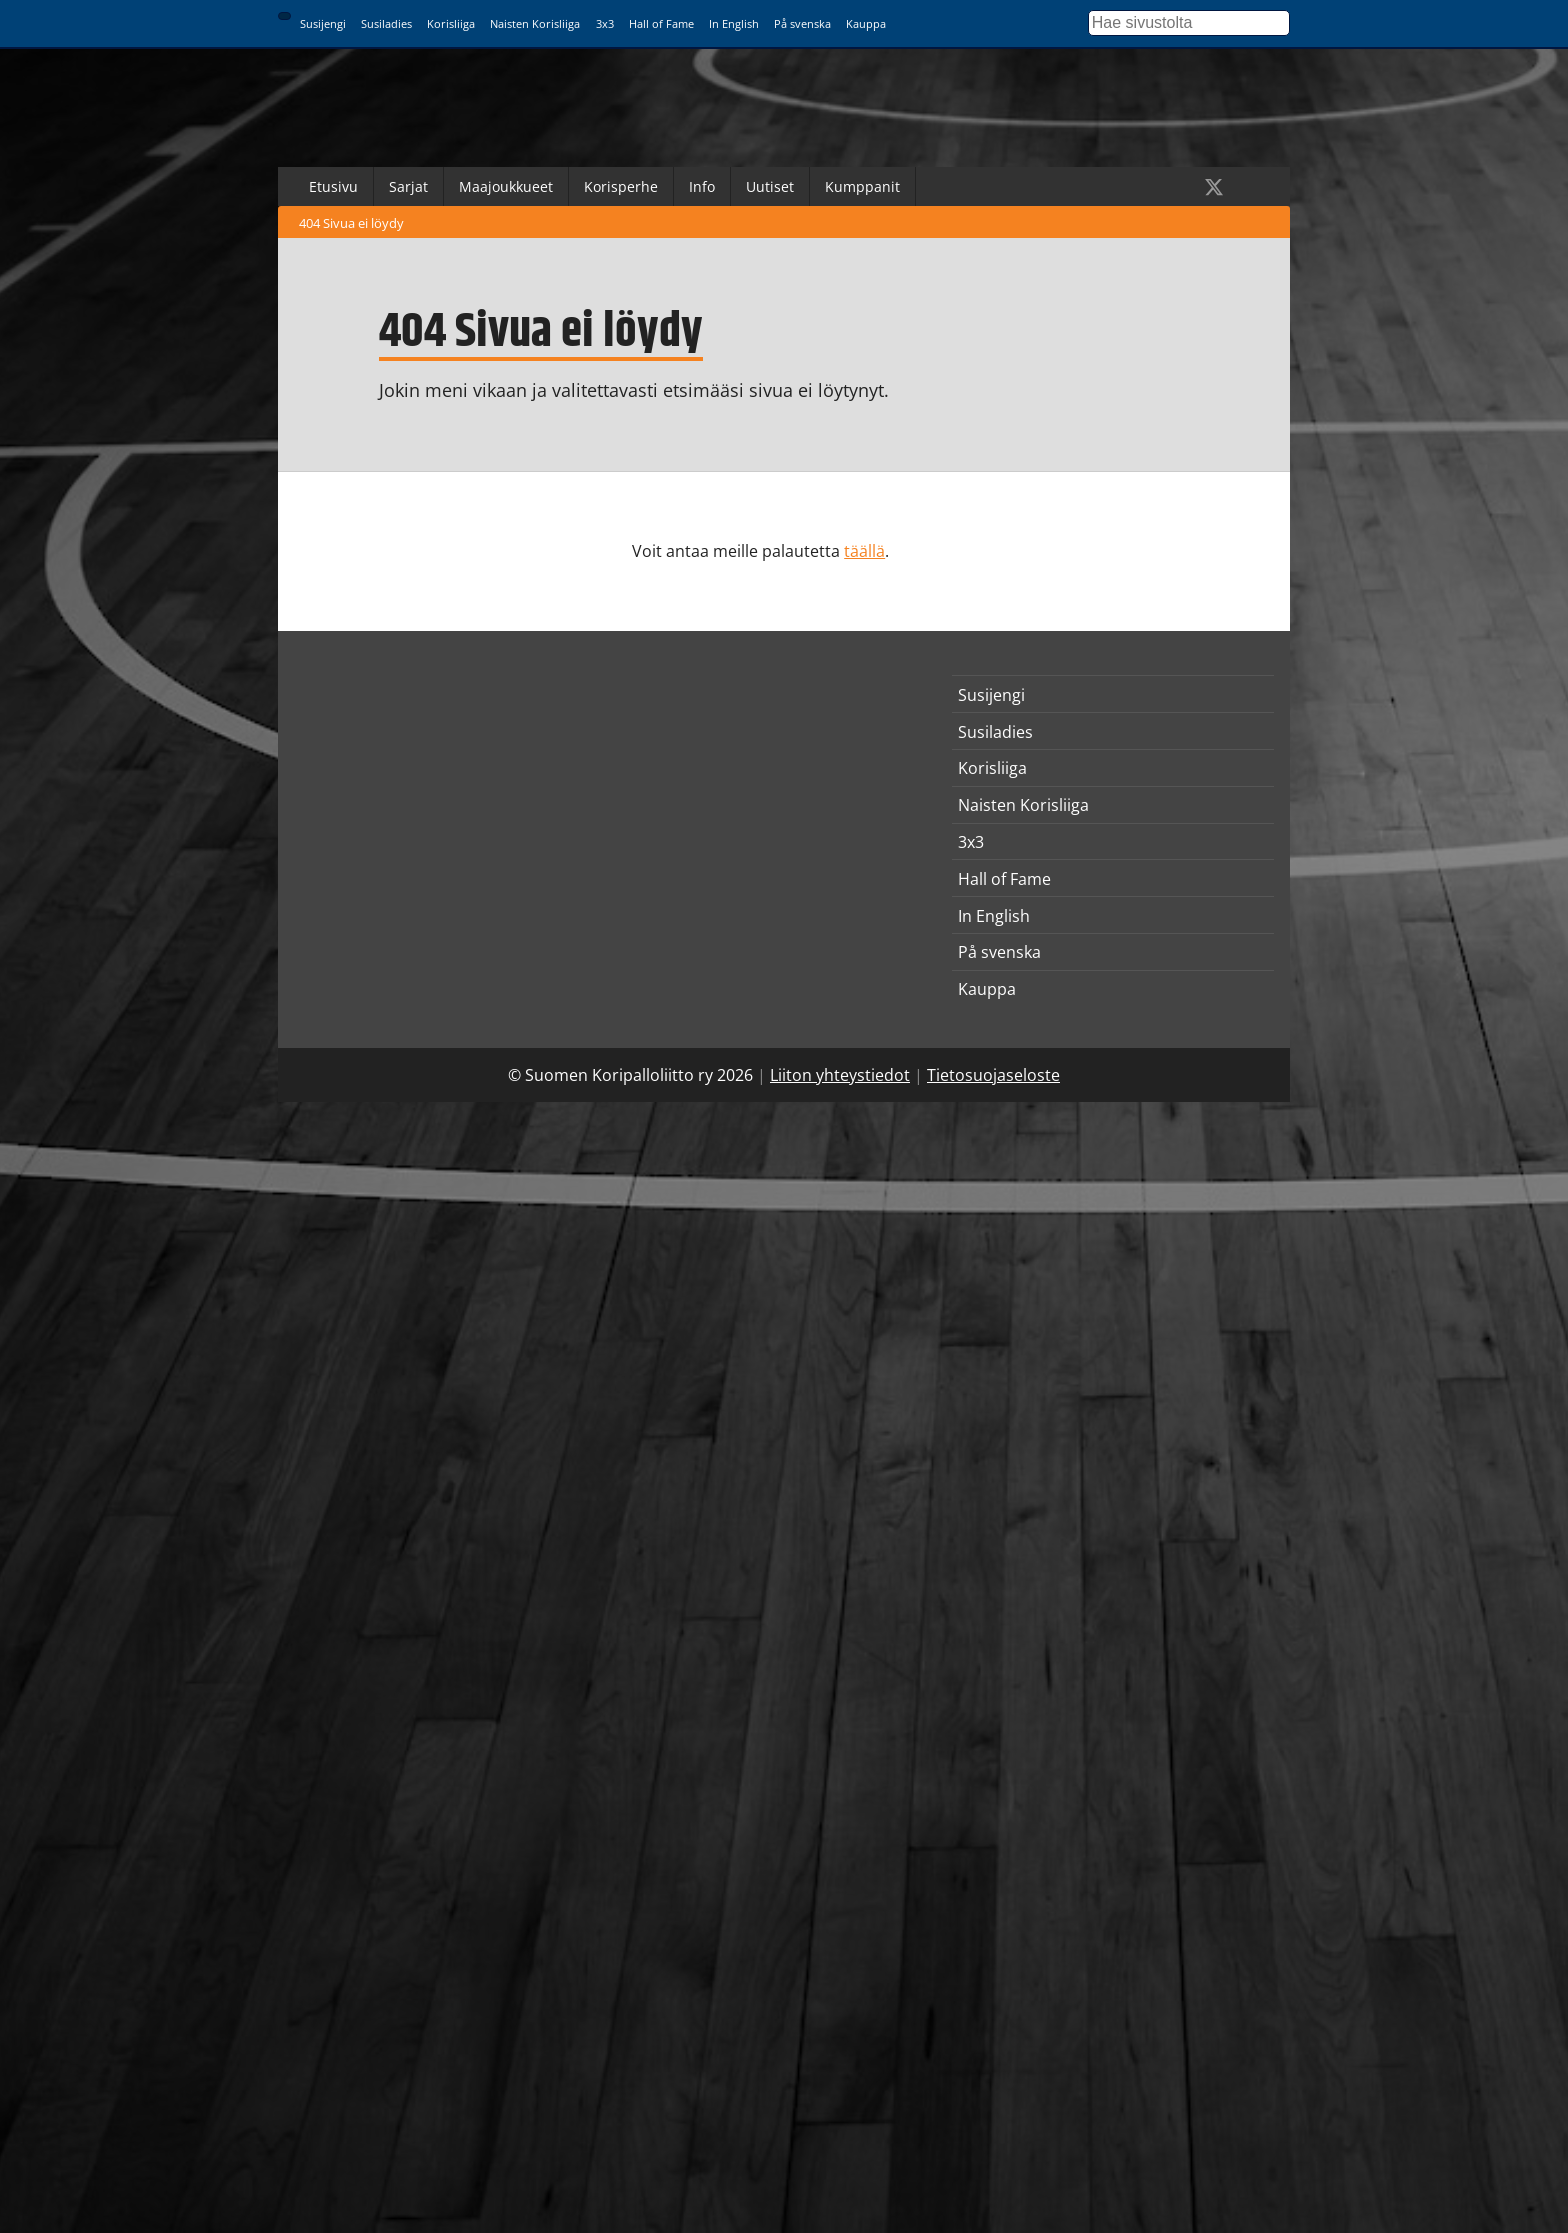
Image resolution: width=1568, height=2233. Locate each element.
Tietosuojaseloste (993, 1075)
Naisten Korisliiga (535, 23)
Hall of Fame (661, 23)
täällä (864, 551)
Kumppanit (862, 186)
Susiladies (386, 23)
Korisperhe (621, 186)
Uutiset (770, 186)
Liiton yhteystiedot (840, 1075)
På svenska (802, 23)
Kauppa (866, 23)
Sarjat (408, 186)
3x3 (605, 23)
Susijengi (323, 23)
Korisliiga (451, 23)
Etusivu (333, 186)
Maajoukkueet (506, 186)
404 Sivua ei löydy (351, 223)
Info (702, 186)
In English (734, 23)
